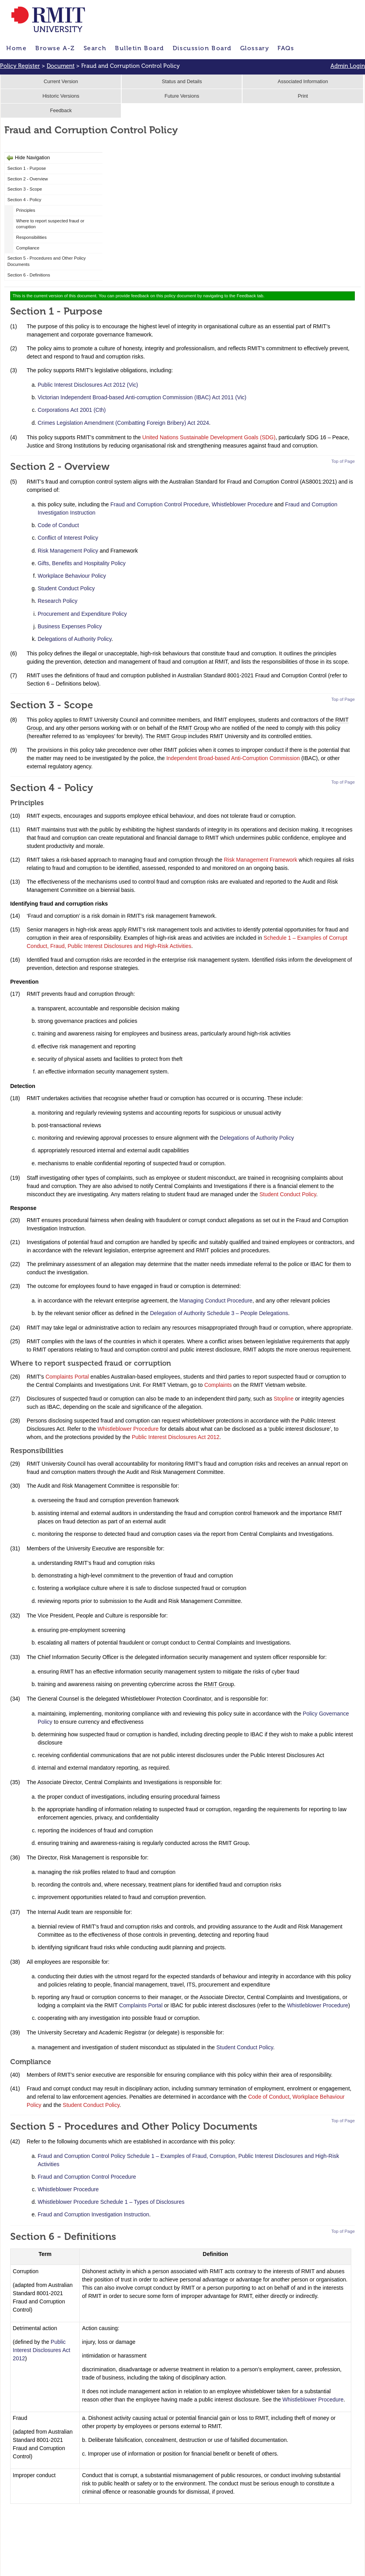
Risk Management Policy (68, 551)
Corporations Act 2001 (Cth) (72, 410)
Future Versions (181, 96)
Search (95, 48)
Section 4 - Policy (24, 199)
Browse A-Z (55, 48)
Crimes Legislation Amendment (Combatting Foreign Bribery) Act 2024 (123, 423)
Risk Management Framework (260, 860)
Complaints (218, 1385)
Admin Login (347, 66)
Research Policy (57, 601)
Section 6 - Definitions (28, 275)
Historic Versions (60, 96)
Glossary (254, 48)
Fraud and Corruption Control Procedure (159, 504)
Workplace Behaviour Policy (72, 576)
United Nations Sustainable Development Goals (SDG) (209, 437)
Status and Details (182, 81)
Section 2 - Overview (28, 178)
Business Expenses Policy (70, 626)
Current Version (61, 81)
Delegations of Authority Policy (74, 639)
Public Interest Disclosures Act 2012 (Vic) (88, 385)
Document (61, 65)
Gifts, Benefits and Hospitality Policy (82, 563)
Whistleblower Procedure (242, 504)
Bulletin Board (139, 48)
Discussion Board (202, 48)
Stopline (284, 1398)
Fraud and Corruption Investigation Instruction (93, 2214)
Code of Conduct (58, 525)
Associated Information (303, 81)
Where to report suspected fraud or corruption (50, 223)
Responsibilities (31, 237)
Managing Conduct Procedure (215, 1300)
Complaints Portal (67, 1377)
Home (16, 48)
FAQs (285, 48)
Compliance (27, 248)
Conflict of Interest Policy (68, 538)
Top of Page (343, 461)
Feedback (60, 110)
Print (303, 96)
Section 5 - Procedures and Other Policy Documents (46, 261)
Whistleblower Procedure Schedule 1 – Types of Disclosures (111, 2202)
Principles (25, 210)
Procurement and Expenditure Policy (82, 614)
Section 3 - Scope (24, 189)
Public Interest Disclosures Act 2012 (175, 1437)
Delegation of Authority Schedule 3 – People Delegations (219, 1313)
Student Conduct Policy (66, 588)
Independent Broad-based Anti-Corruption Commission (233, 758)
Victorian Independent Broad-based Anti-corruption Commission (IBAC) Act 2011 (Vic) (142, 397)
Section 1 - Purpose (26, 168)
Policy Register (20, 65)
